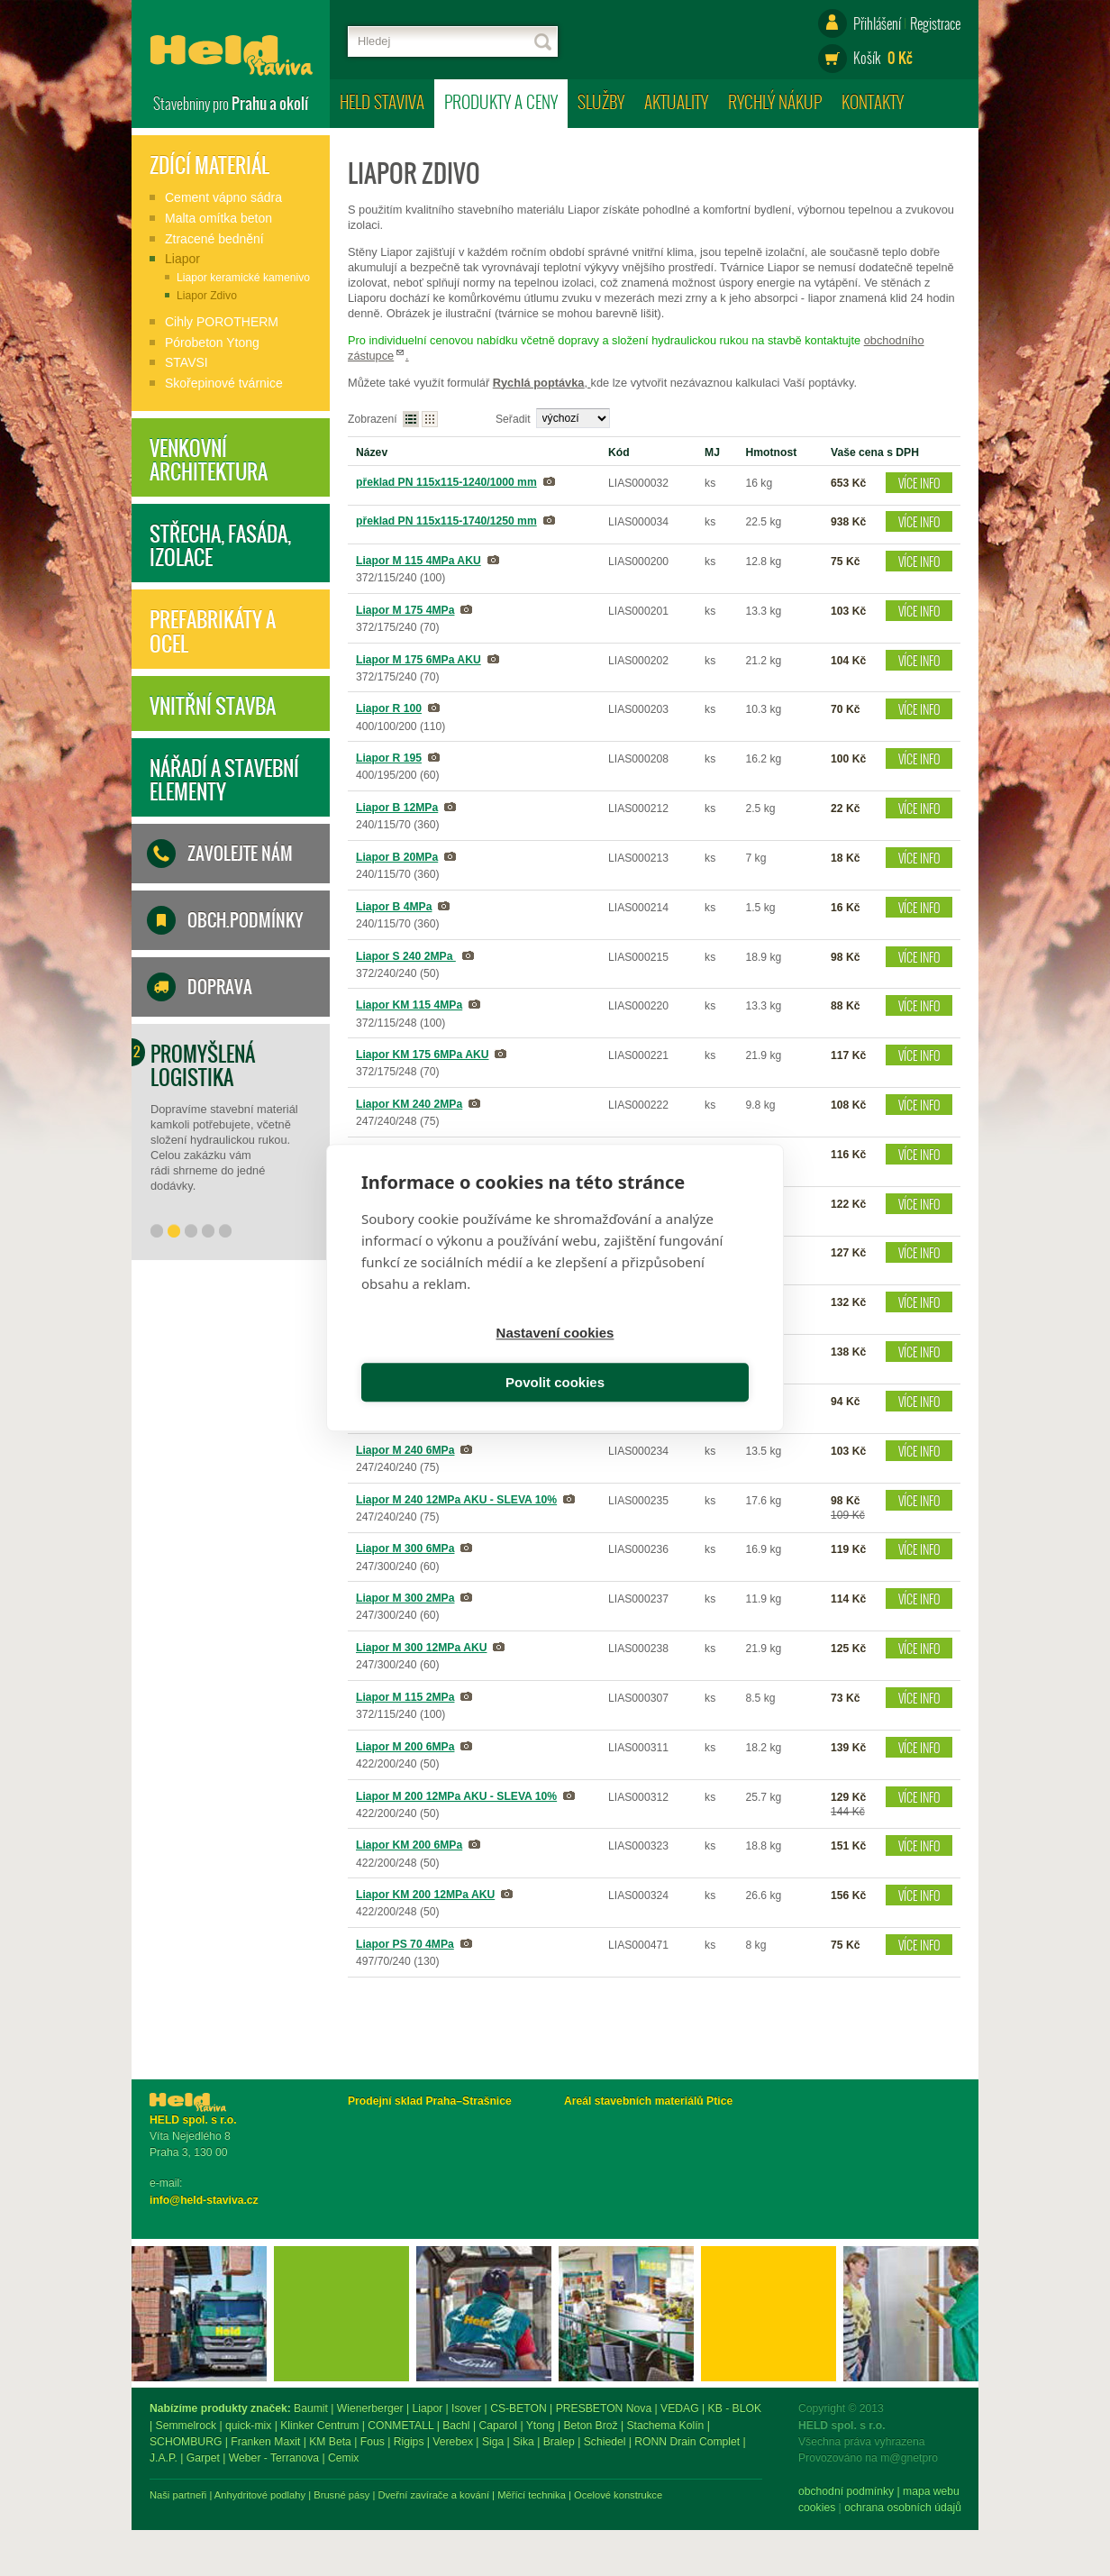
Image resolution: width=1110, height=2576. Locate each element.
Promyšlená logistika (202, 1065)
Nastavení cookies (455, 1358)
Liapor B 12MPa (397, 807)
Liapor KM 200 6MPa (409, 1845)
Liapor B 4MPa (394, 906)
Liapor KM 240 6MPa (409, 1153)
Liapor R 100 (389, 708)
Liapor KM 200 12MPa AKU (425, 1894)
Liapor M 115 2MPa (405, 1697)
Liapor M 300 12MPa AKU (421, 1647)
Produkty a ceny (501, 101)
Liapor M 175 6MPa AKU (418, 659)
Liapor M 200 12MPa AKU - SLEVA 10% (456, 1796)
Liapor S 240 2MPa (406, 956)
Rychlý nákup (775, 101)
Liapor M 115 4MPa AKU (418, 560)
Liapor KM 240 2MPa (409, 1104)
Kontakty (873, 101)
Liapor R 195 (389, 758)
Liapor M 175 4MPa (405, 610)
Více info (919, 482)
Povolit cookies (655, 1358)
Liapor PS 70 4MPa (405, 1944)
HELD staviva (382, 101)
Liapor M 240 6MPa (405, 1450)
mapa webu (282, 2491)
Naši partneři (376, 2494)
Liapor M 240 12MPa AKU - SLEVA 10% (456, 1500)
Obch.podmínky (245, 920)
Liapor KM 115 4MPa (409, 1005)
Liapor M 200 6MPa (405, 1746)
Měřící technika (730, 2494)
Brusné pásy (540, 2494)
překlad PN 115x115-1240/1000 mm (446, 482)
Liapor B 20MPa (397, 857)
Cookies (168, 2507)
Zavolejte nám (240, 853)
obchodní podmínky (197, 2491)
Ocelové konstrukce (816, 2494)
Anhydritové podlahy (458, 2494)
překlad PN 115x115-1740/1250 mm (446, 521)
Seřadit (513, 419)
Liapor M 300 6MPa (405, 1548)
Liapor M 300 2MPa (405, 1598)
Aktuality (676, 101)
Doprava (219, 987)
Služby (601, 101)
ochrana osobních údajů (254, 2507)
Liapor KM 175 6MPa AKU (422, 1054)
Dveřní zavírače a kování (631, 2494)
